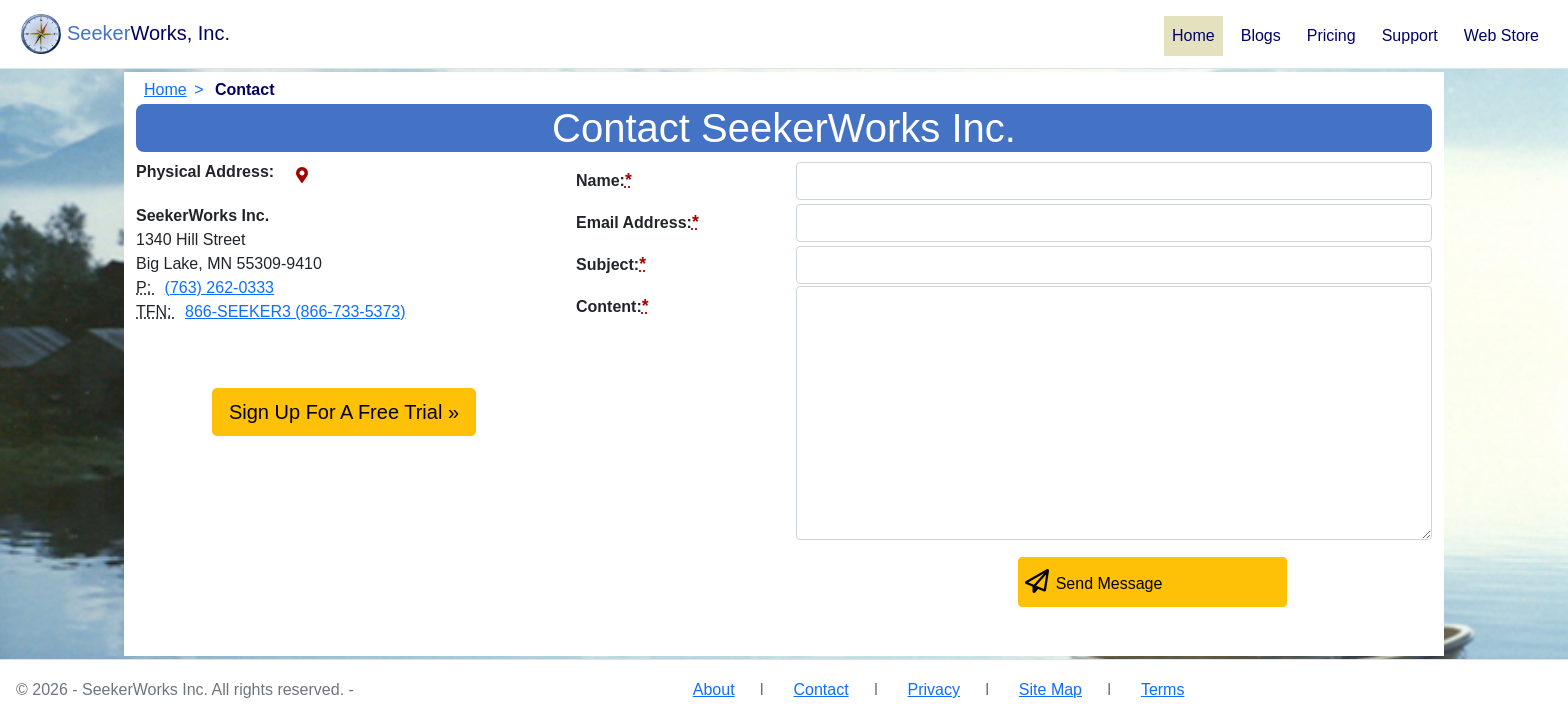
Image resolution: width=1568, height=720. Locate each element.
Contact (820, 689)
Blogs (1261, 35)
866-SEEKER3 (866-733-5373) (295, 311)
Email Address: (637, 222)
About (714, 689)
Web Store (1501, 35)
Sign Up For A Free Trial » (344, 412)
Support (1410, 35)
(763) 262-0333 (219, 287)
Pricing (1331, 35)
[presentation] (728, 586)
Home (1193, 35)
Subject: (611, 264)
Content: (612, 306)
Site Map (1050, 689)
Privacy (934, 689)
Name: (604, 180)
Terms (1163, 689)
